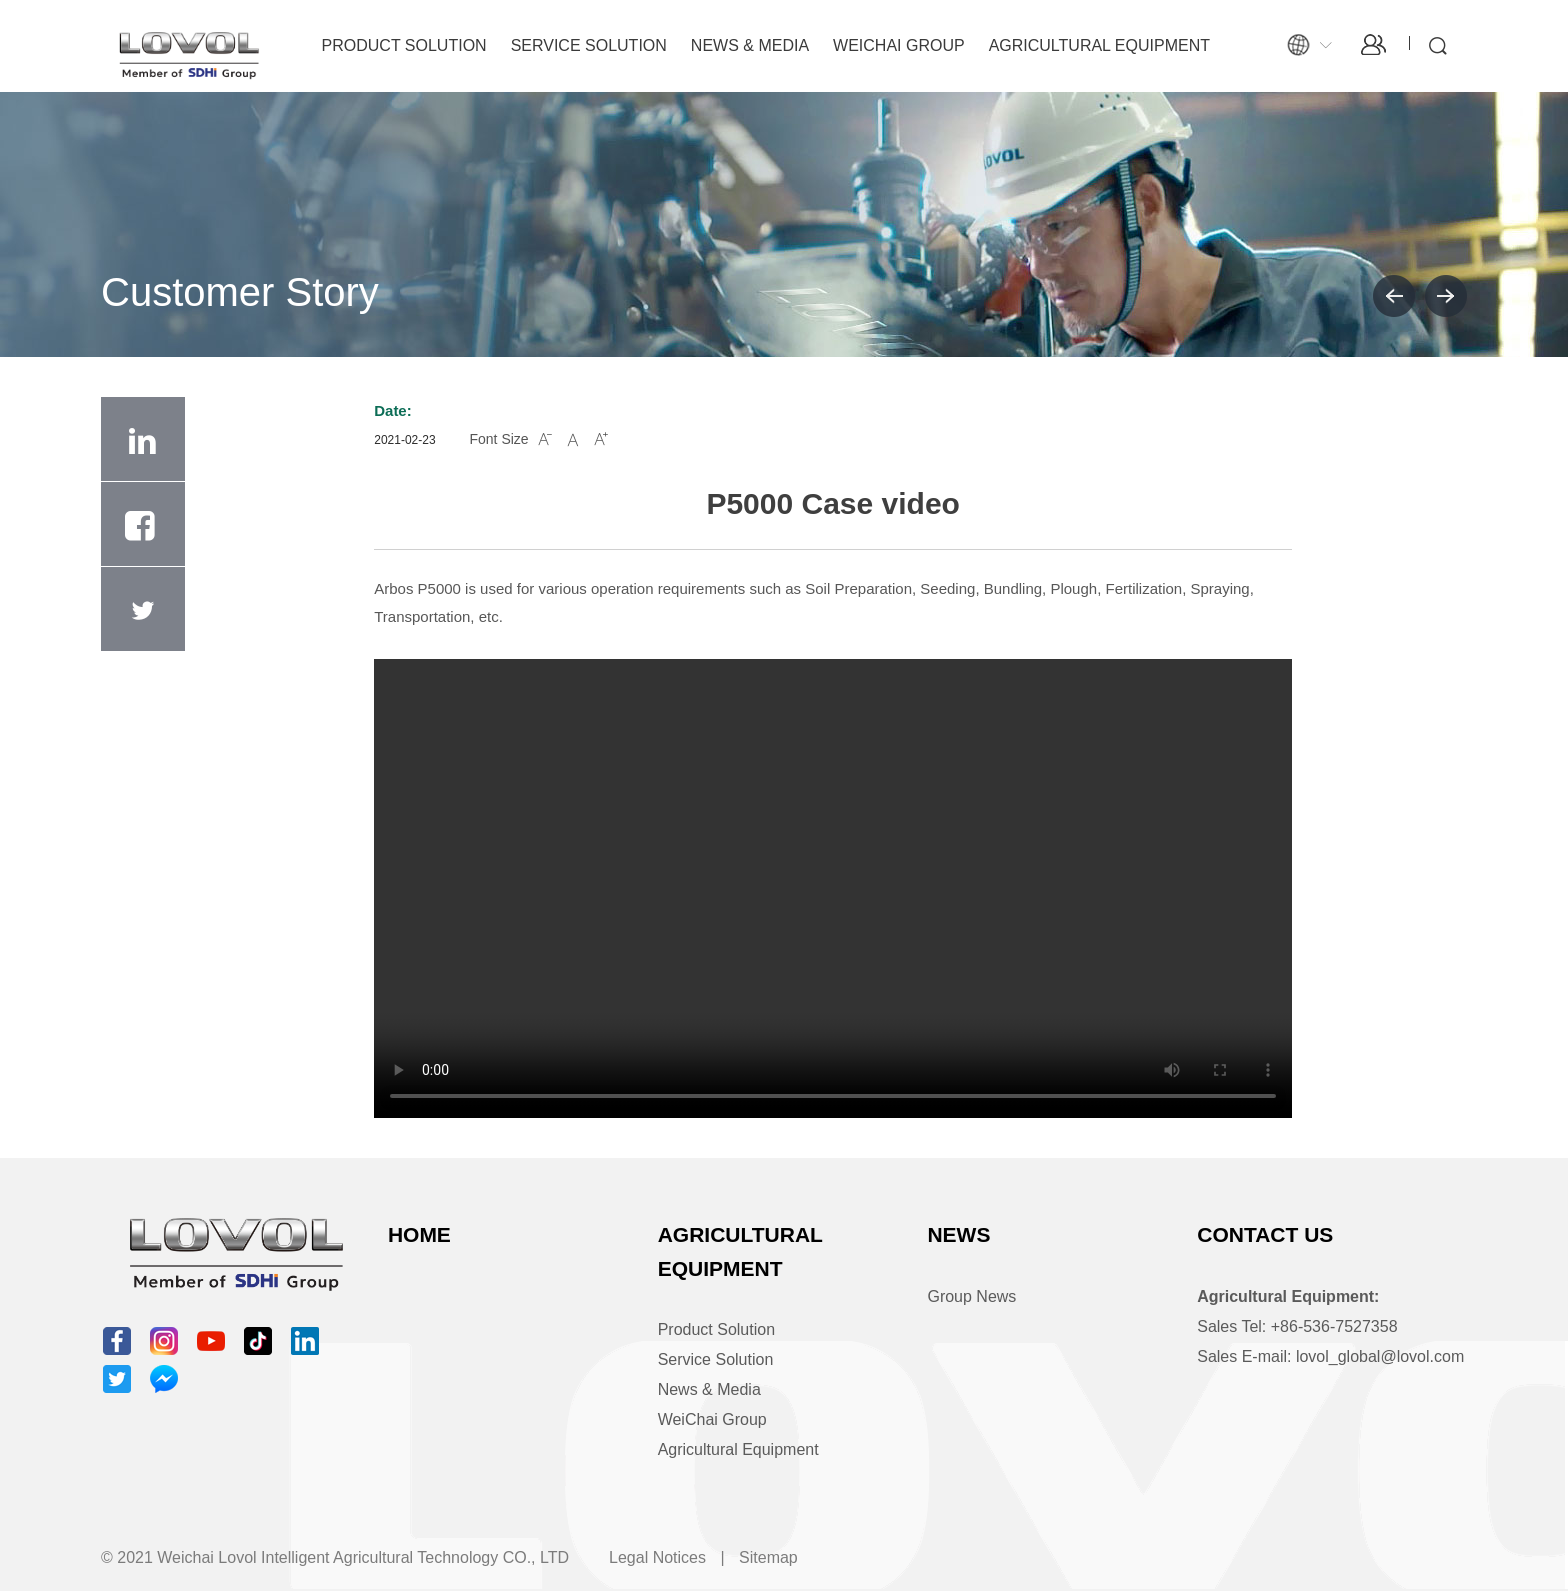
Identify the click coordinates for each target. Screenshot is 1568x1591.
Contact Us (1265, 1234)
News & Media (750, 45)
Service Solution (589, 45)
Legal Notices (657, 1557)
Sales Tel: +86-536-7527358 (1297, 1326)
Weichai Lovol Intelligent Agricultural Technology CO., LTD (363, 1557)
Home (419, 1234)
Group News (971, 1296)
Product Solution (404, 45)
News (958, 1234)
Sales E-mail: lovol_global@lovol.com (1330, 1356)
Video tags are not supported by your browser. (833, 888)
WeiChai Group (899, 45)
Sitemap (768, 1557)
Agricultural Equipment (1099, 45)
